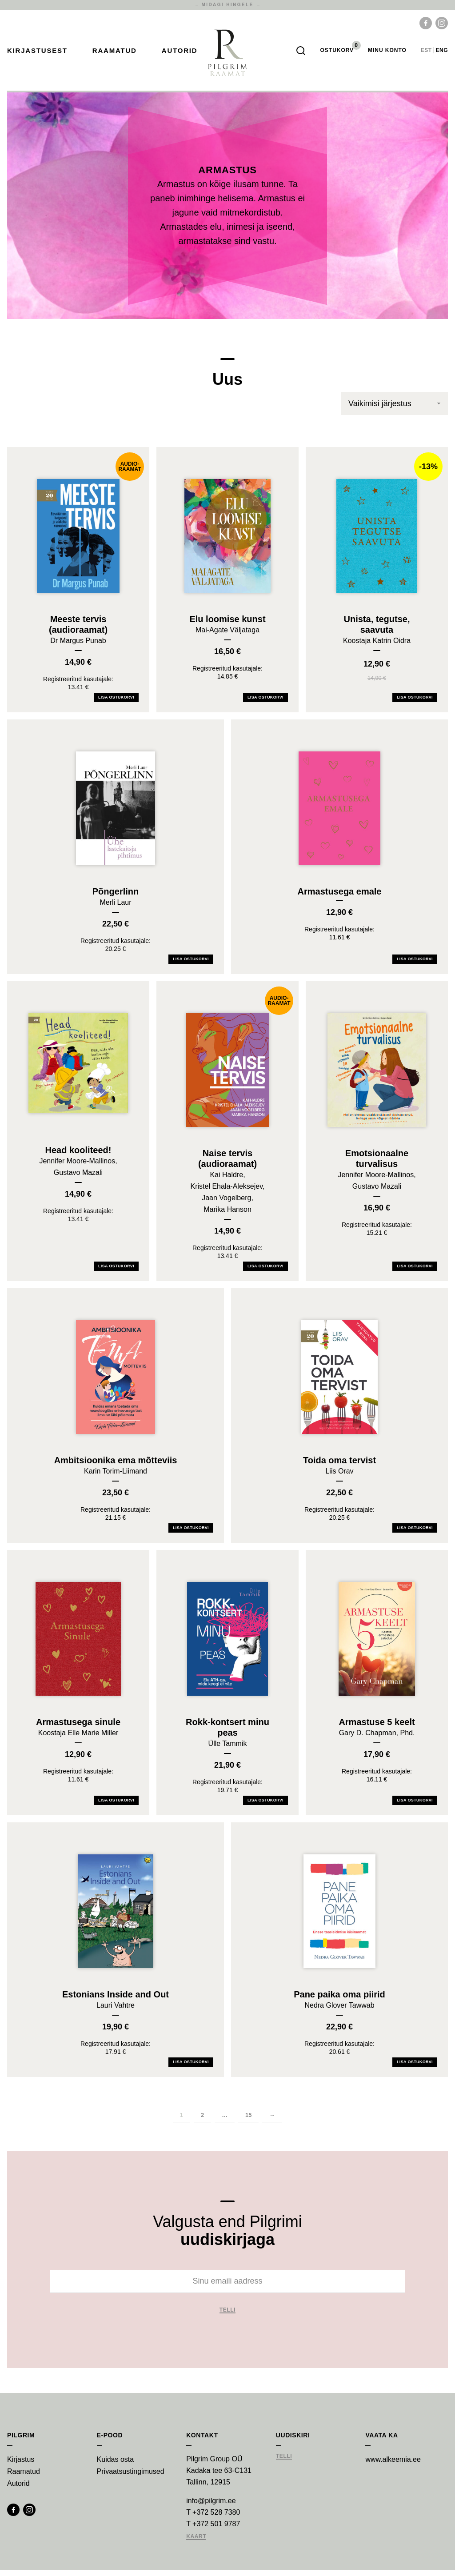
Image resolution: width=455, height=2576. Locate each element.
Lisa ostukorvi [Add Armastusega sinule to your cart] (116, 1806)
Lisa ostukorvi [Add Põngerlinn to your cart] (191, 965)
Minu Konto (387, 53)
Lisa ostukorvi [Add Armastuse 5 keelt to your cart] (415, 1806)
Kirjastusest (37, 53)
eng (442, 53)
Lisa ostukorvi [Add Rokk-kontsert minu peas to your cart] (265, 1806)
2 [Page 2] (202, 2121)
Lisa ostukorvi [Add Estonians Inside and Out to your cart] (191, 2068)
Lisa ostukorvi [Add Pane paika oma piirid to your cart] (415, 2068)
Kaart (196, 2543)
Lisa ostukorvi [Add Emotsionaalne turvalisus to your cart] (415, 1272)
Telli (228, 2316)
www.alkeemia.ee (393, 2465)
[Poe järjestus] (394, 409)
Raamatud (114, 53)
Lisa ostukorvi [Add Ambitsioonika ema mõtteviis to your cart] (191, 1534)
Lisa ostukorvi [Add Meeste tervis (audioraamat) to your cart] (116, 703)
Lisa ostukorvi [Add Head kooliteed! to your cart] (116, 1272)
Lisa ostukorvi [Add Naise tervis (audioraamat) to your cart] (265, 1272)
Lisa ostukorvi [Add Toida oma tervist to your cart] (415, 1534)
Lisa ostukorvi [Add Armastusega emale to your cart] (415, 965)
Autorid (180, 53)
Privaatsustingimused (130, 2477)
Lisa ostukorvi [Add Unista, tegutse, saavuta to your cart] (415, 703)
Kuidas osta (115, 2465)
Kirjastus (20, 2465)
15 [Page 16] (248, 2121)
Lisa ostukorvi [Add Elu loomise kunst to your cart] (265, 703)
